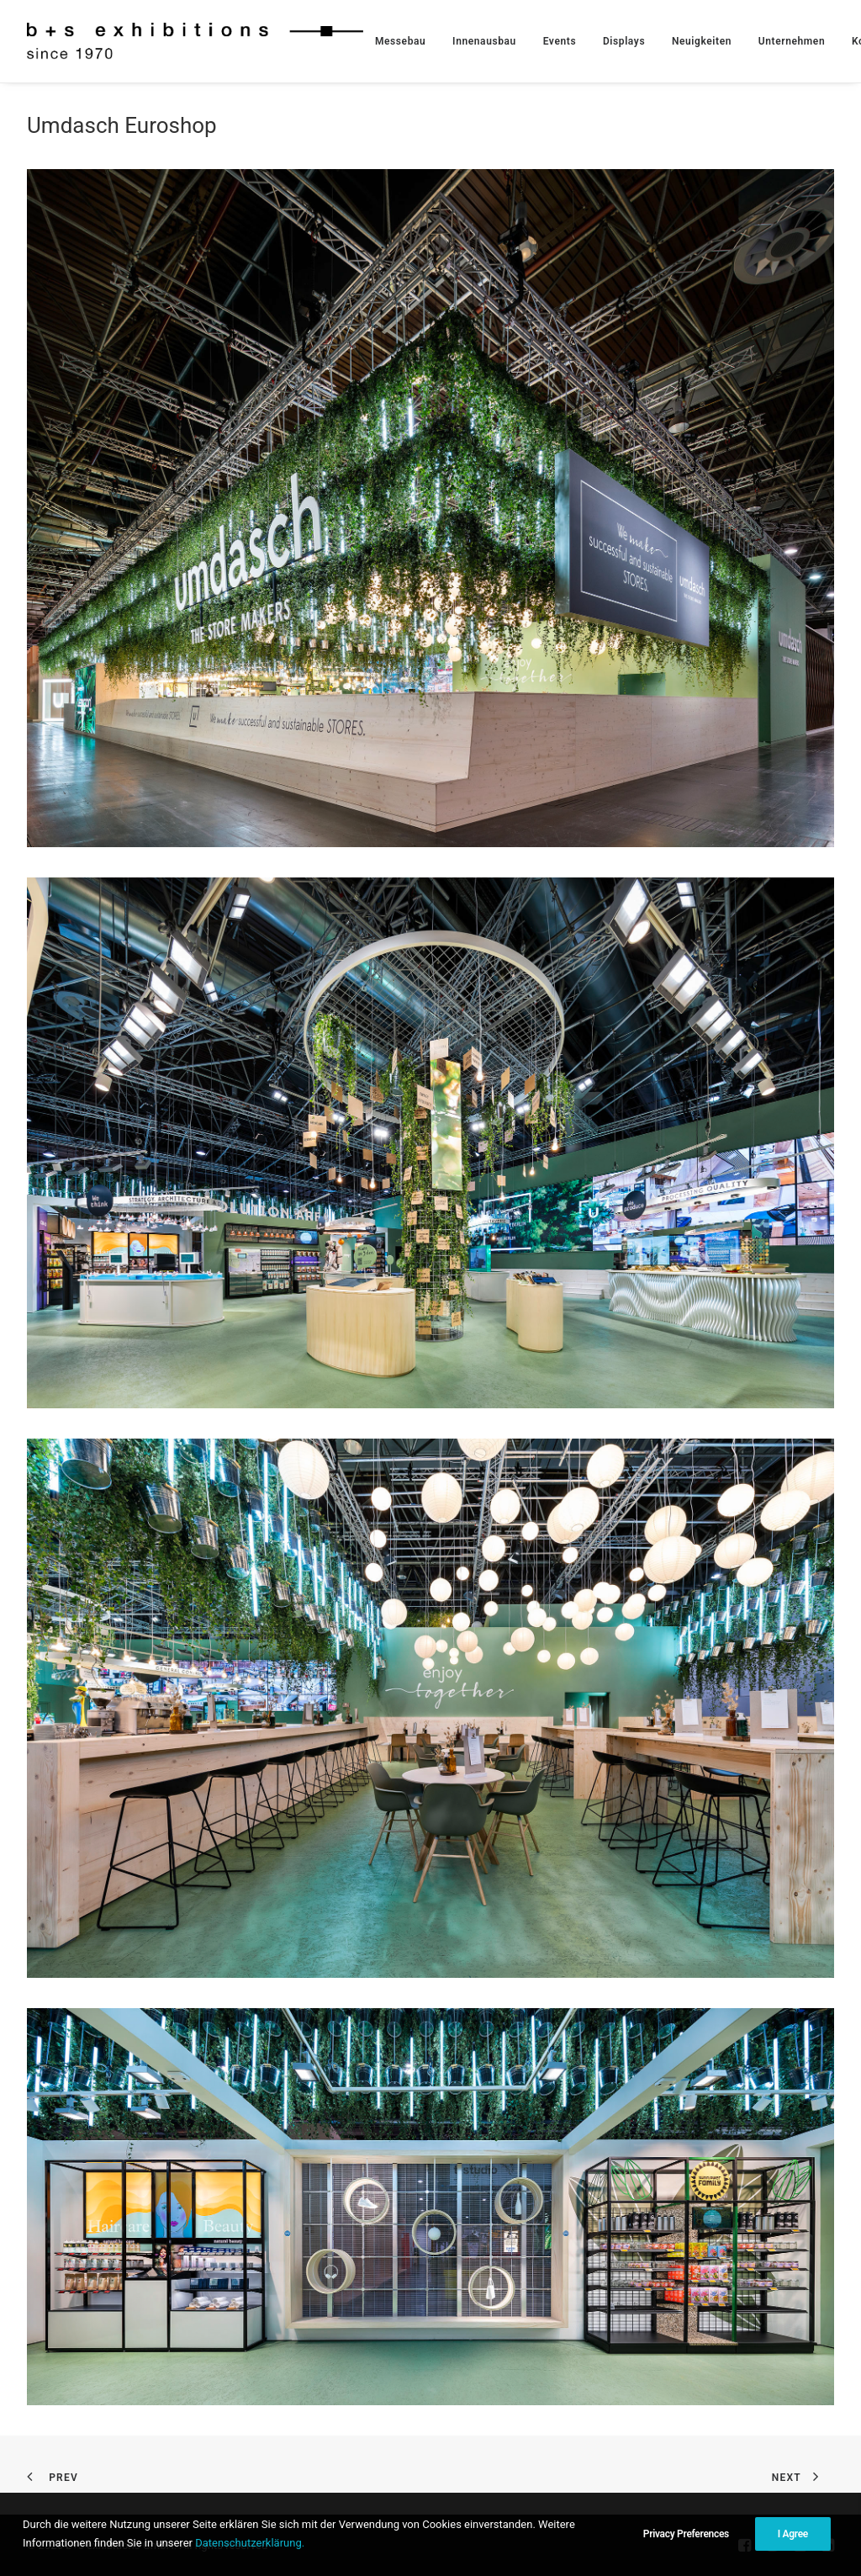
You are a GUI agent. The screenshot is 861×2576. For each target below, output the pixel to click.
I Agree (793, 2535)
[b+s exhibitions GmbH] (195, 41)
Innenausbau (484, 41)
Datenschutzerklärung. (249, 2543)
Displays (624, 41)
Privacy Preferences (686, 2535)
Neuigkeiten (702, 41)
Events (560, 41)
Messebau (400, 41)
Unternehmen (791, 41)
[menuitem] (400, 41)
